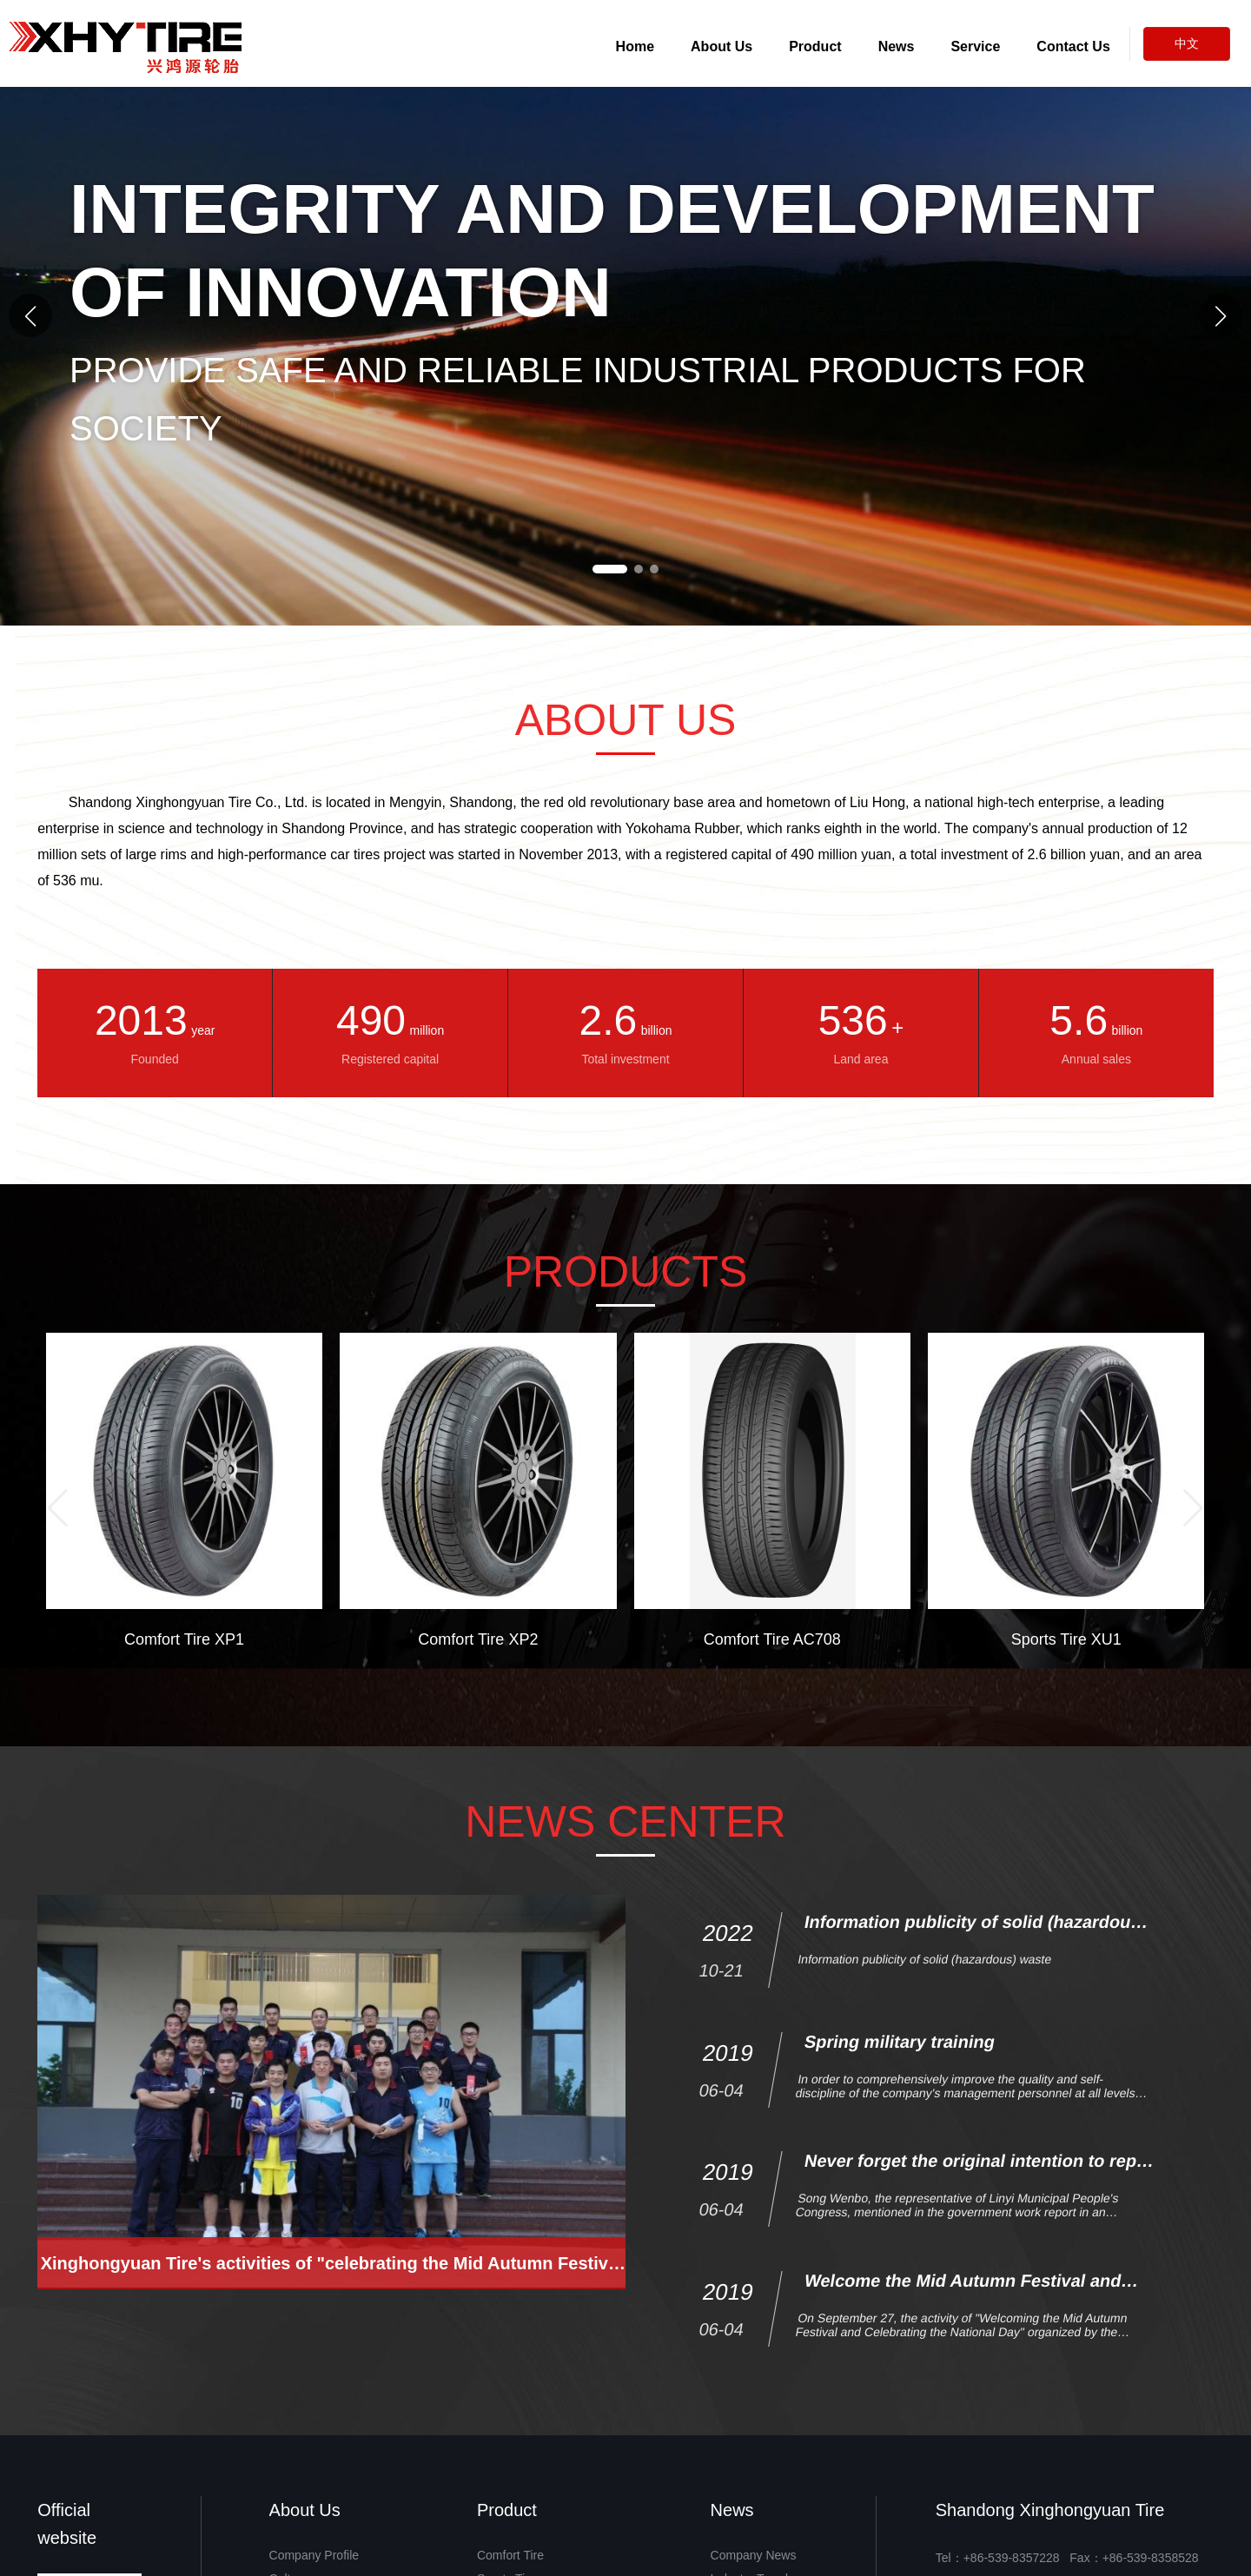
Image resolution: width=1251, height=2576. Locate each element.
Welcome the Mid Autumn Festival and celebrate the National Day (960, 2397)
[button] (1220, 315)
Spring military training (899, 2148)
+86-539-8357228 (1011, 2558)
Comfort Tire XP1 (184, 1639)
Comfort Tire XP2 (478, 1639)
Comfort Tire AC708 (772, 1639)
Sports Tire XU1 (1066, 1639)
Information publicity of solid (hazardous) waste (925, 2066)
